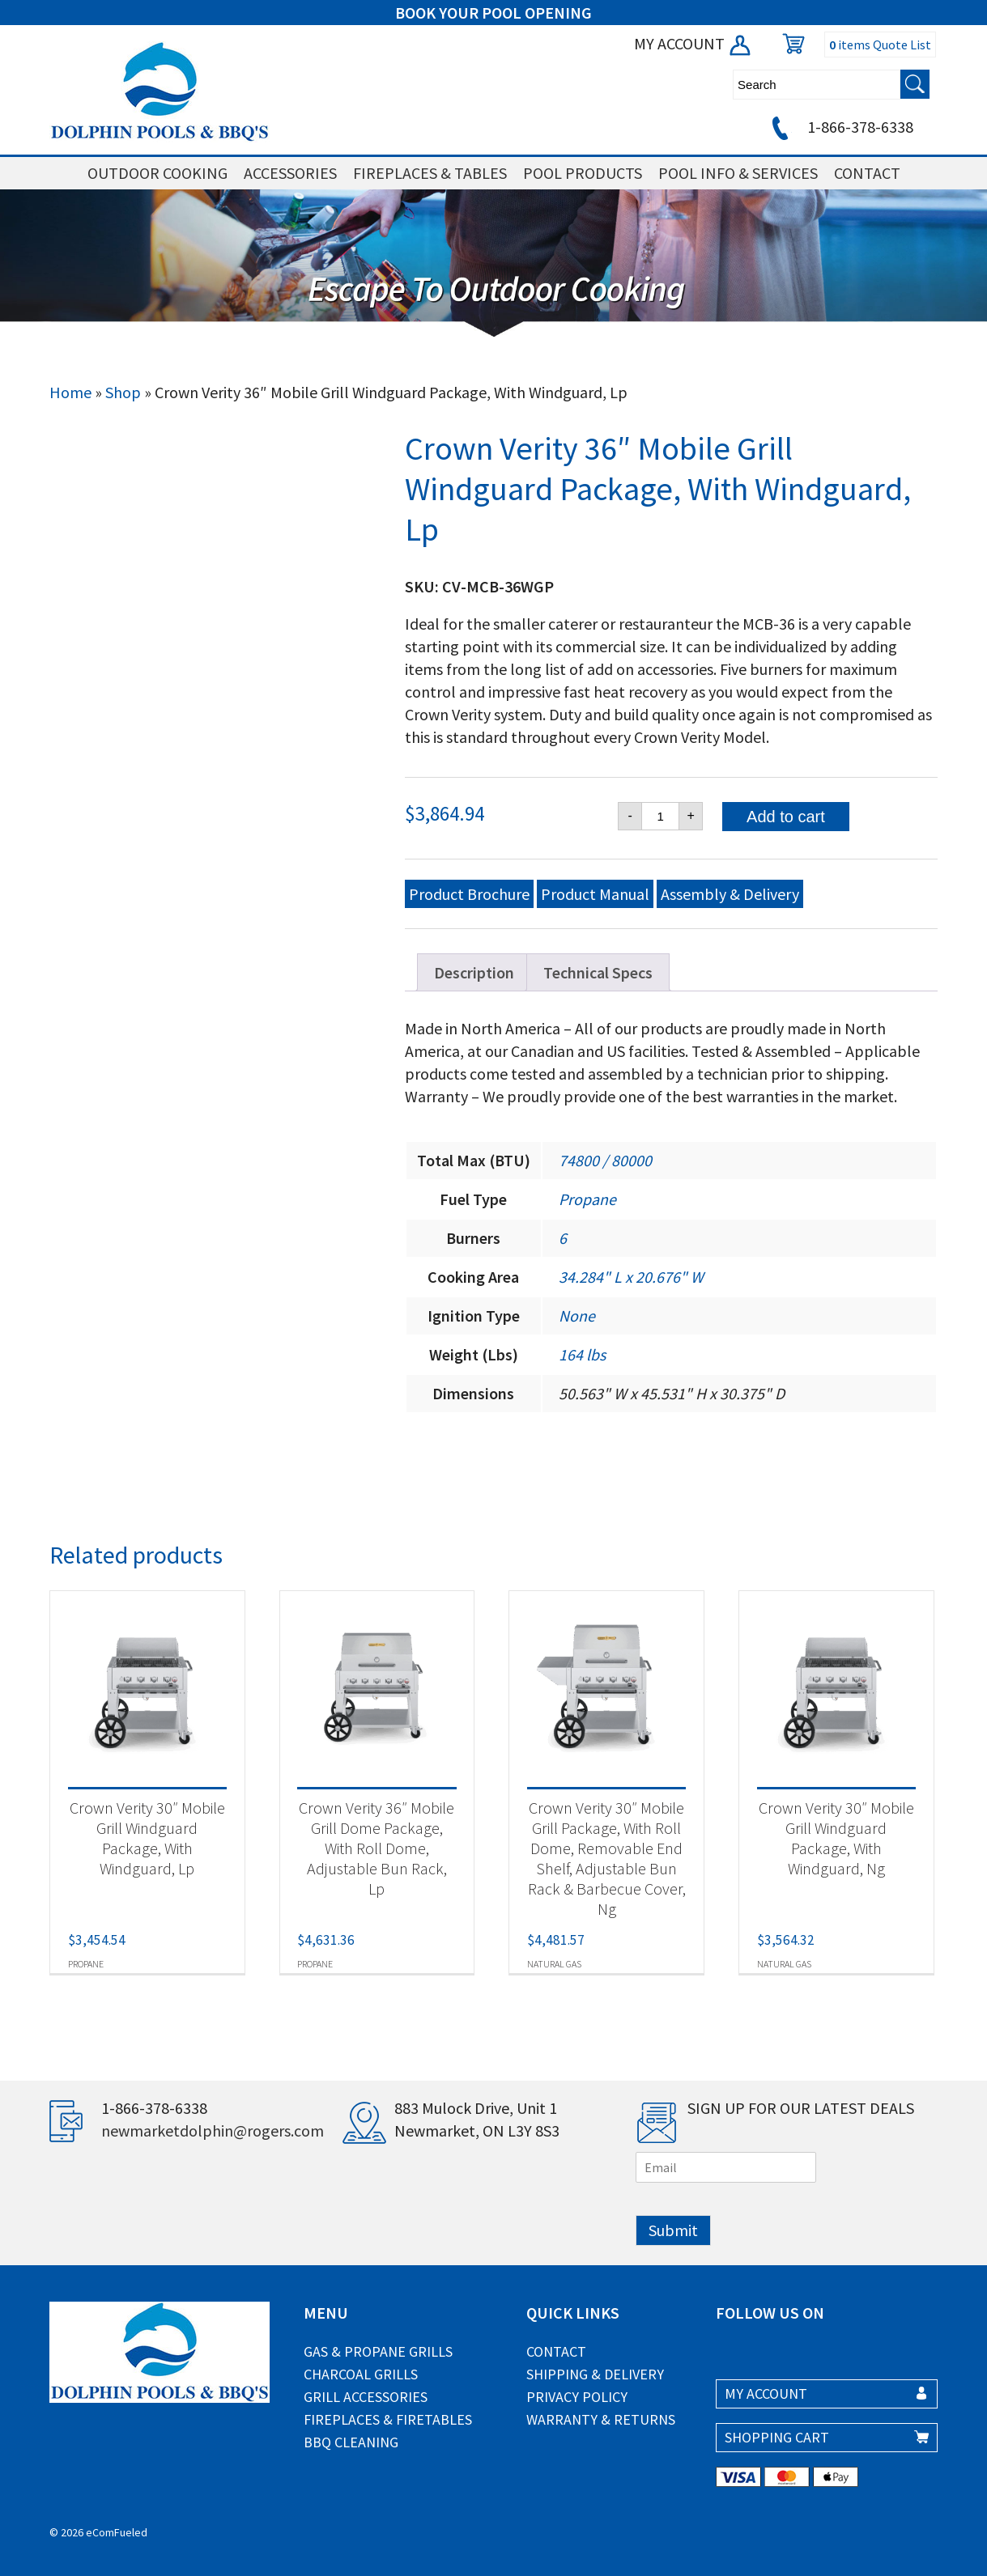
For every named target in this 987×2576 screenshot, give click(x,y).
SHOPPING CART (777, 2437)
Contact (556, 2351)
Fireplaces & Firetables (388, 2419)
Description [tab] (474, 972)
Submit (673, 2230)
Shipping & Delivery (595, 2374)
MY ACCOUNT (693, 43)
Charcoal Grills (361, 2374)
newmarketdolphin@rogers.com (212, 2130)
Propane (587, 1199)
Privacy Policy (577, 2396)
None (577, 1315)
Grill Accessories (366, 2396)
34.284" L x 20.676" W (631, 1277)
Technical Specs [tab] (598, 972)
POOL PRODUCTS (582, 173)
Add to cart (786, 816)
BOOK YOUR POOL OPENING (493, 12)
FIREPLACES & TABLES (430, 173)
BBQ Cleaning (351, 2442)
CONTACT (867, 173)
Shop (123, 392)
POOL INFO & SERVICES (738, 173)
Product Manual (595, 894)
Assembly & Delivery (730, 894)
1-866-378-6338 (840, 127)
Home (70, 392)
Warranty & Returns (600, 2419)
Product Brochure (469, 894)
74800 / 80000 (605, 1160)
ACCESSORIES (290, 173)
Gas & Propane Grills (378, 2351)
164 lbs (582, 1354)
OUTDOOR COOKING (157, 173)
